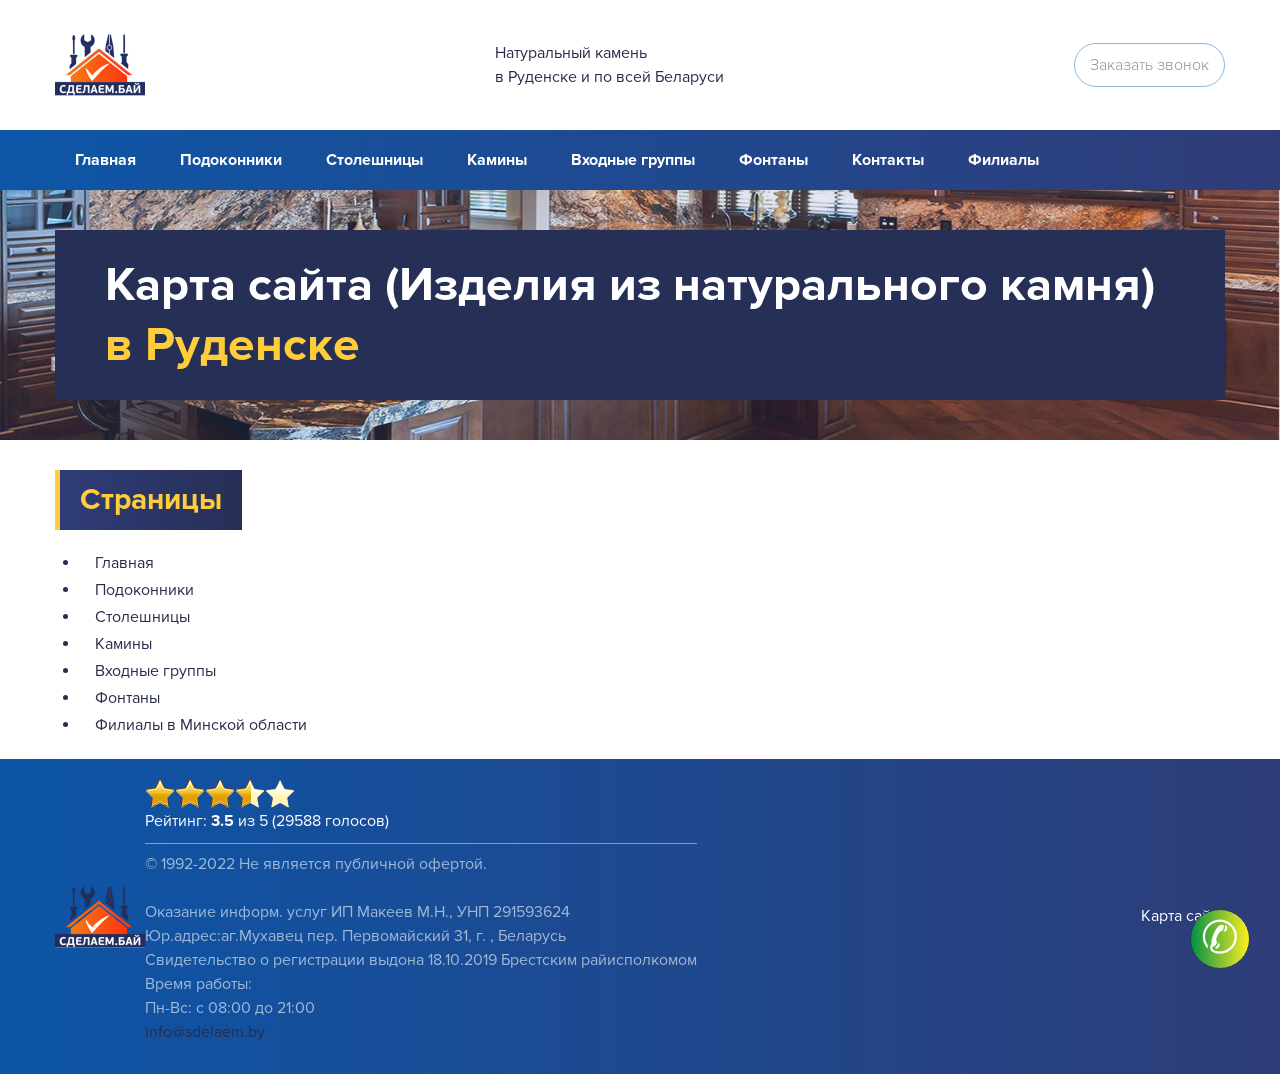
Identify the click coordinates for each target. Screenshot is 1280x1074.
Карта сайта (1183, 916)
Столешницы (374, 160)
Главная (105, 160)
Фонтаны (773, 160)
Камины (497, 160)
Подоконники (231, 160)
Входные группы (633, 160)
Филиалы (1003, 160)
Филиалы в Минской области (201, 725)
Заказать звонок (1149, 65)
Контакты (888, 160)
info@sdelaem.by (205, 1032)
